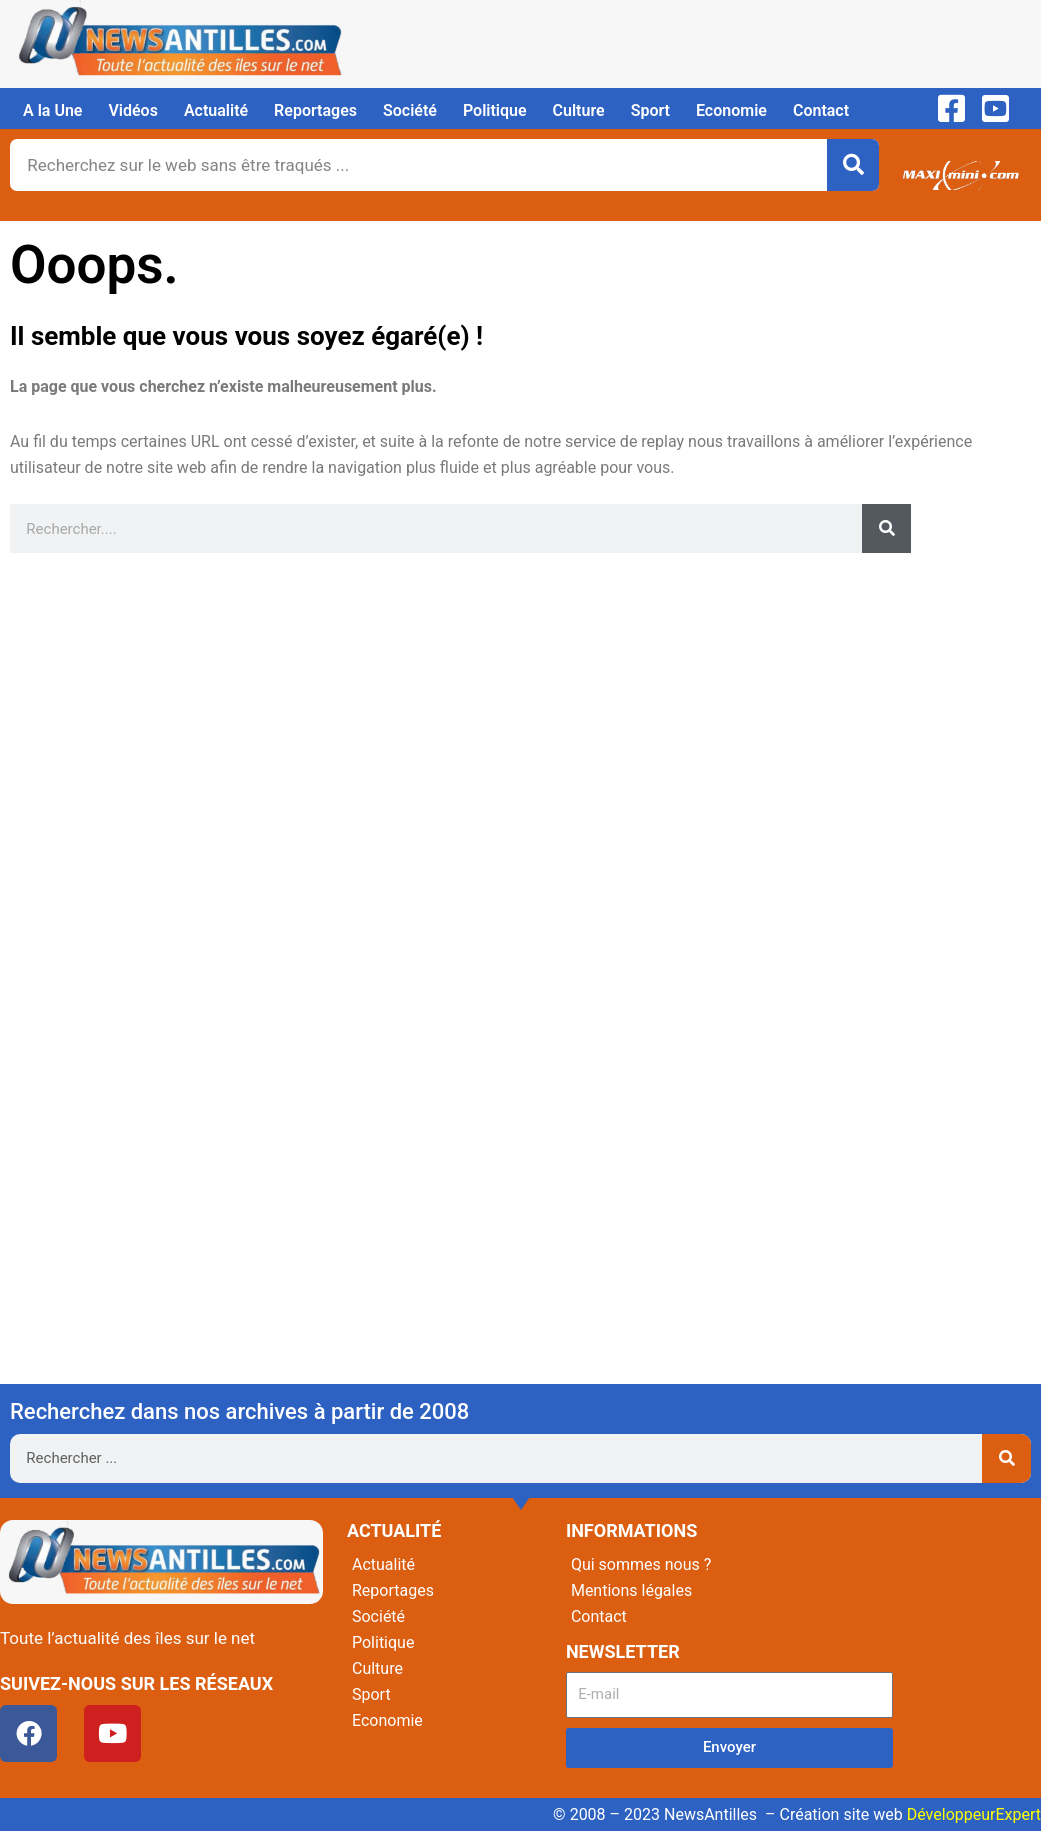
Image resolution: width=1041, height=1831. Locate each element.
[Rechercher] (853, 165)
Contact (821, 110)
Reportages (315, 110)
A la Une (52, 110)
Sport (650, 110)
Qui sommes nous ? (641, 1564)
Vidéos (132, 110)
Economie (731, 110)
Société (410, 110)
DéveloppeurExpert (974, 1814)
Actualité (216, 110)
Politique (495, 110)
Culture (579, 110)
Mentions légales (631, 1590)
